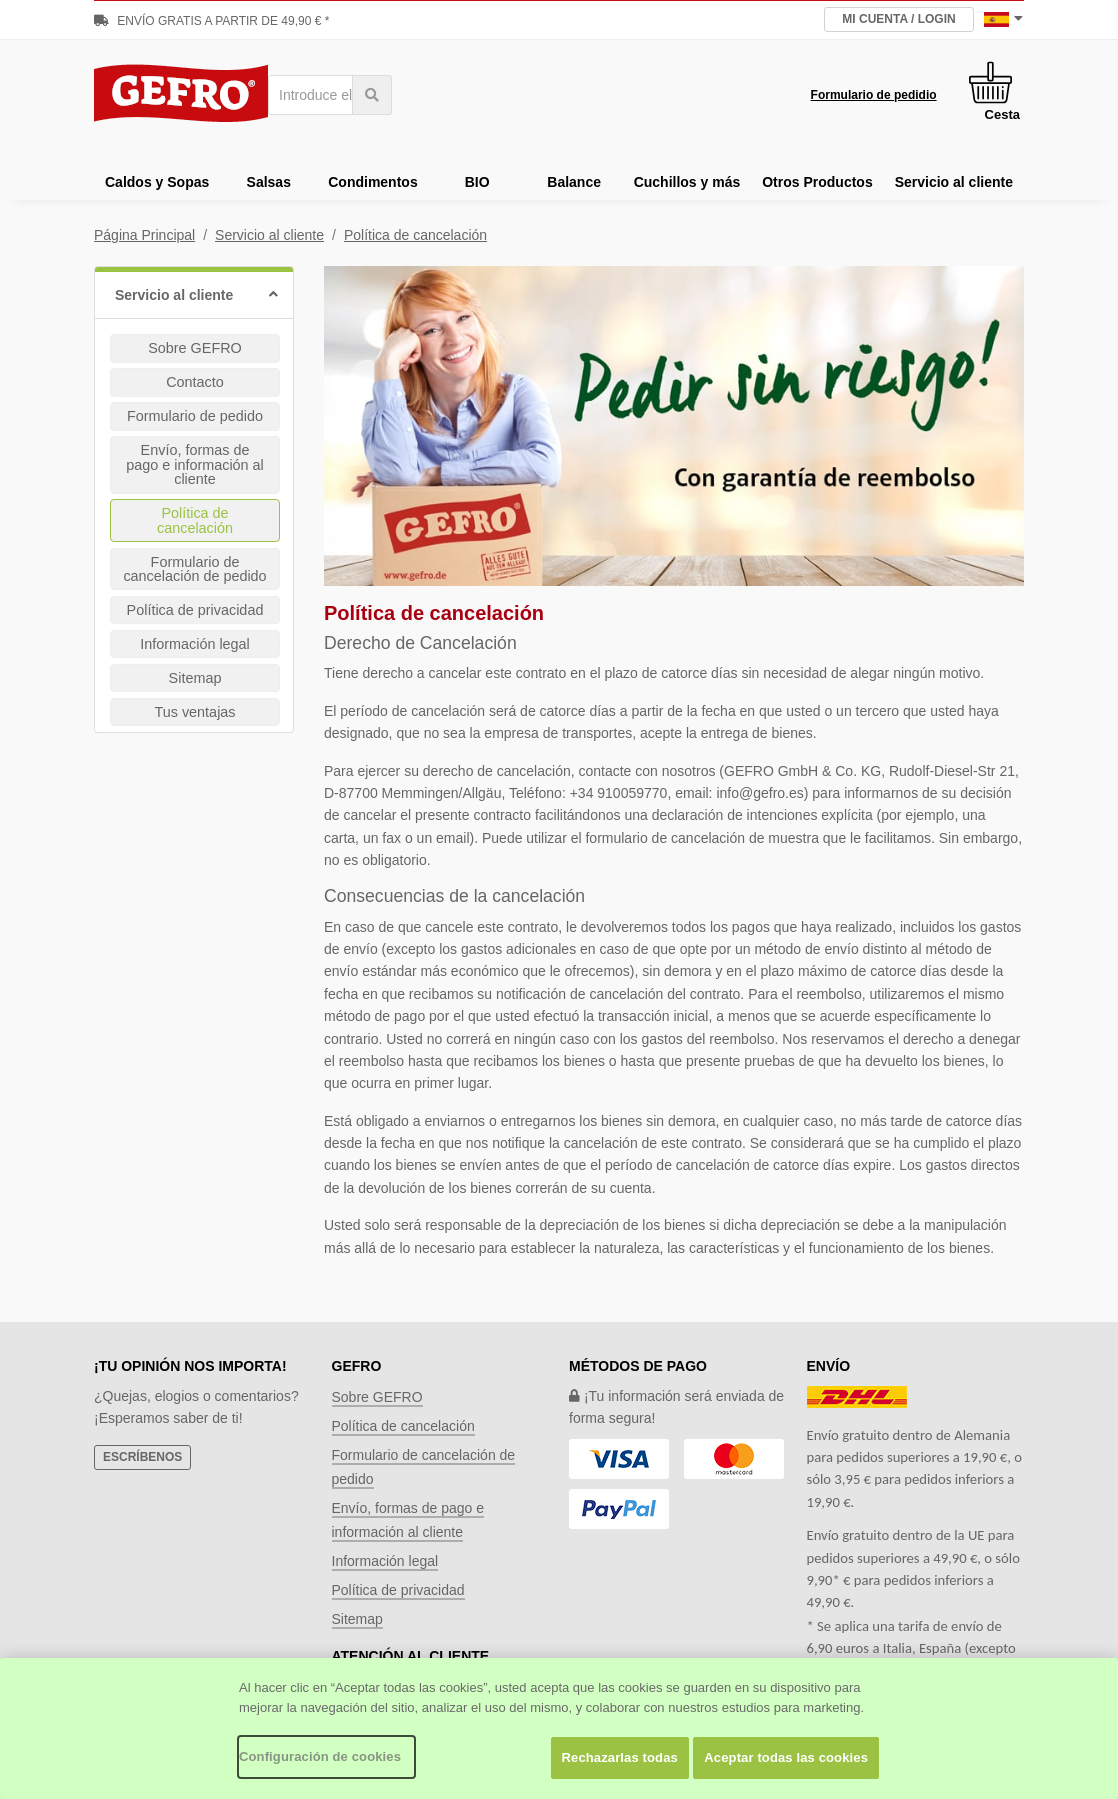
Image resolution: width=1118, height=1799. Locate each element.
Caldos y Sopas (157, 182)
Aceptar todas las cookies (786, 1757)
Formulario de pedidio (874, 95)
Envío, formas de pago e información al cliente (195, 464)
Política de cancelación (415, 235)
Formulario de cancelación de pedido (194, 569)
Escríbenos (142, 1457)
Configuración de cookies (320, 1756)
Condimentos (372, 182)
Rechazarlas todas (620, 1757)
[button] (194, 293)
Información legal (195, 644)
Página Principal (144, 235)
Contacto (195, 382)
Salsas (269, 182)
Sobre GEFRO (195, 348)
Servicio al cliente (954, 182)
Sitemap (195, 678)
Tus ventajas (194, 712)
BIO (477, 182)
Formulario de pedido (195, 416)
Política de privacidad (195, 610)
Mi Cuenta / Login (898, 19)
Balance (574, 182)
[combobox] (330, 95)
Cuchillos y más (687, 182)
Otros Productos (817, 182)
